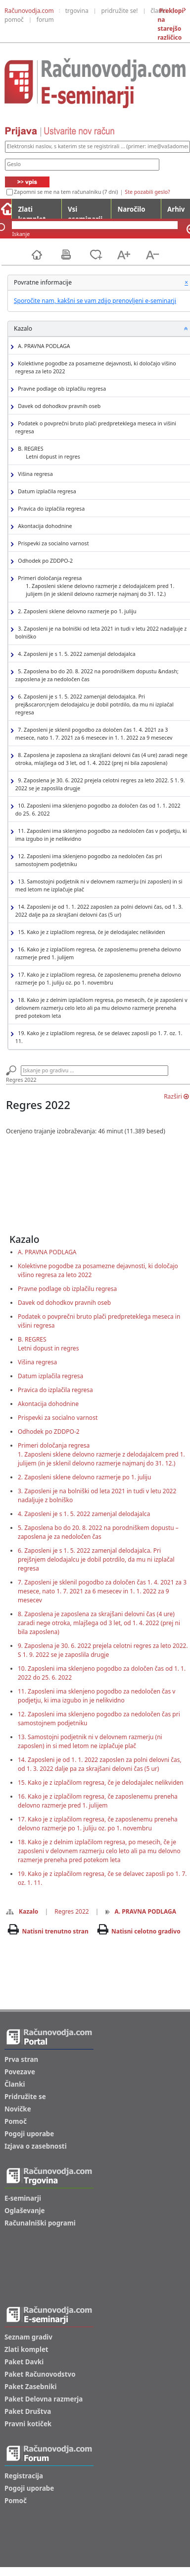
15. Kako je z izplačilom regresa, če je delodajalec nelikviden (90, 932)
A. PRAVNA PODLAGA (42, 346)
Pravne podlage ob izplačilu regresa (60, 389)
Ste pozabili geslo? (147, 191)
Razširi (176, 1096)
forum (45, 19)
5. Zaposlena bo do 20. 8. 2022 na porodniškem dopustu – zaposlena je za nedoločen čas (98, 1532)
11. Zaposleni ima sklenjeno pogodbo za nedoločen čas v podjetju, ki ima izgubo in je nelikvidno (101, 834)
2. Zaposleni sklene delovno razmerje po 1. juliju (76, 611)
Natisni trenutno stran (55, 1931)
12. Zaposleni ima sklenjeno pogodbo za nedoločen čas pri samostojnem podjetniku (88, 860)
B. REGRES (47, 453)
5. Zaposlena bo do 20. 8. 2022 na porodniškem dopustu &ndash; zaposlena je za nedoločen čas (97, 675)
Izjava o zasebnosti (35, 2146)
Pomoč (15, 2121)
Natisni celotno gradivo (146, 1931)
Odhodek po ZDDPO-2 (44, 561)
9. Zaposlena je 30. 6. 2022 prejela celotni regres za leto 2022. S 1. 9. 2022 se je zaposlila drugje (100, 784)
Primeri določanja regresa (101, 586)
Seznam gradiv (28, 2337)
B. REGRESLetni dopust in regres (48, 1343)
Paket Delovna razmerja (43, 2399)
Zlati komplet (32, 212)
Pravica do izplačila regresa (50, 509)
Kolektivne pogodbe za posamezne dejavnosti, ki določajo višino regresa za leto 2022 (95, 367)
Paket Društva (27, 2411)
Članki (14, 2084)
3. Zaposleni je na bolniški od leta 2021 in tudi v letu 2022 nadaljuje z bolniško (101, 632)
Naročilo (131, 209)
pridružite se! (119, 10)
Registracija (23, 2475)
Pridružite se (25, 2096)
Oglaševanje (24, 2210)
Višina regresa (34, 474)
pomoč (14, 19)
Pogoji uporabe (29, 2133)
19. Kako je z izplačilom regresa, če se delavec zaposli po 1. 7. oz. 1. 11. (99, 1037)
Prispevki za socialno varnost (52, 543)
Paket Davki (24, 2361)
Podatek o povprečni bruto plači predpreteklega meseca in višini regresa (95, 427)
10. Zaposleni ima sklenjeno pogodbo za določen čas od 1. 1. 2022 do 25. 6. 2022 (98, 809)
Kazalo (22, 1911)
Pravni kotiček (27, 2423)
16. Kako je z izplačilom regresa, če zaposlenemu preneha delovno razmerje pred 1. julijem (98, 953)
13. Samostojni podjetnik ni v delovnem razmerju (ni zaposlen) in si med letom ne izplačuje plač (99, 885)
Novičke (17, 2109)
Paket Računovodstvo (40, 2374)
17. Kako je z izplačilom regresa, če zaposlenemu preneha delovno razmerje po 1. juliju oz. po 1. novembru (98, 978)
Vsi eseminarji (85, 212)
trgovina (77, 10)
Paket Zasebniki (30, 2386)
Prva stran (21, 2059)
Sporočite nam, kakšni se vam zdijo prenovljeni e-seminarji (95, 300)
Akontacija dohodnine (43, 526)
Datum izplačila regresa (45, 491)
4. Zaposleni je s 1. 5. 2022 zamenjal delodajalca (75, 654)
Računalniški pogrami (40, 2223)
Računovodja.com (29, 10)
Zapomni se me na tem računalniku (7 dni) (66, 191)
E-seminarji (22, 2198)
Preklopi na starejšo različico (170, 24)
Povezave (19, 2071)
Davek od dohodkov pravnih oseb (58, 406)
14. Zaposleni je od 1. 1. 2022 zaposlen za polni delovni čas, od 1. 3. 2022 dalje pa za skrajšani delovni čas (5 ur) (99, 910)
